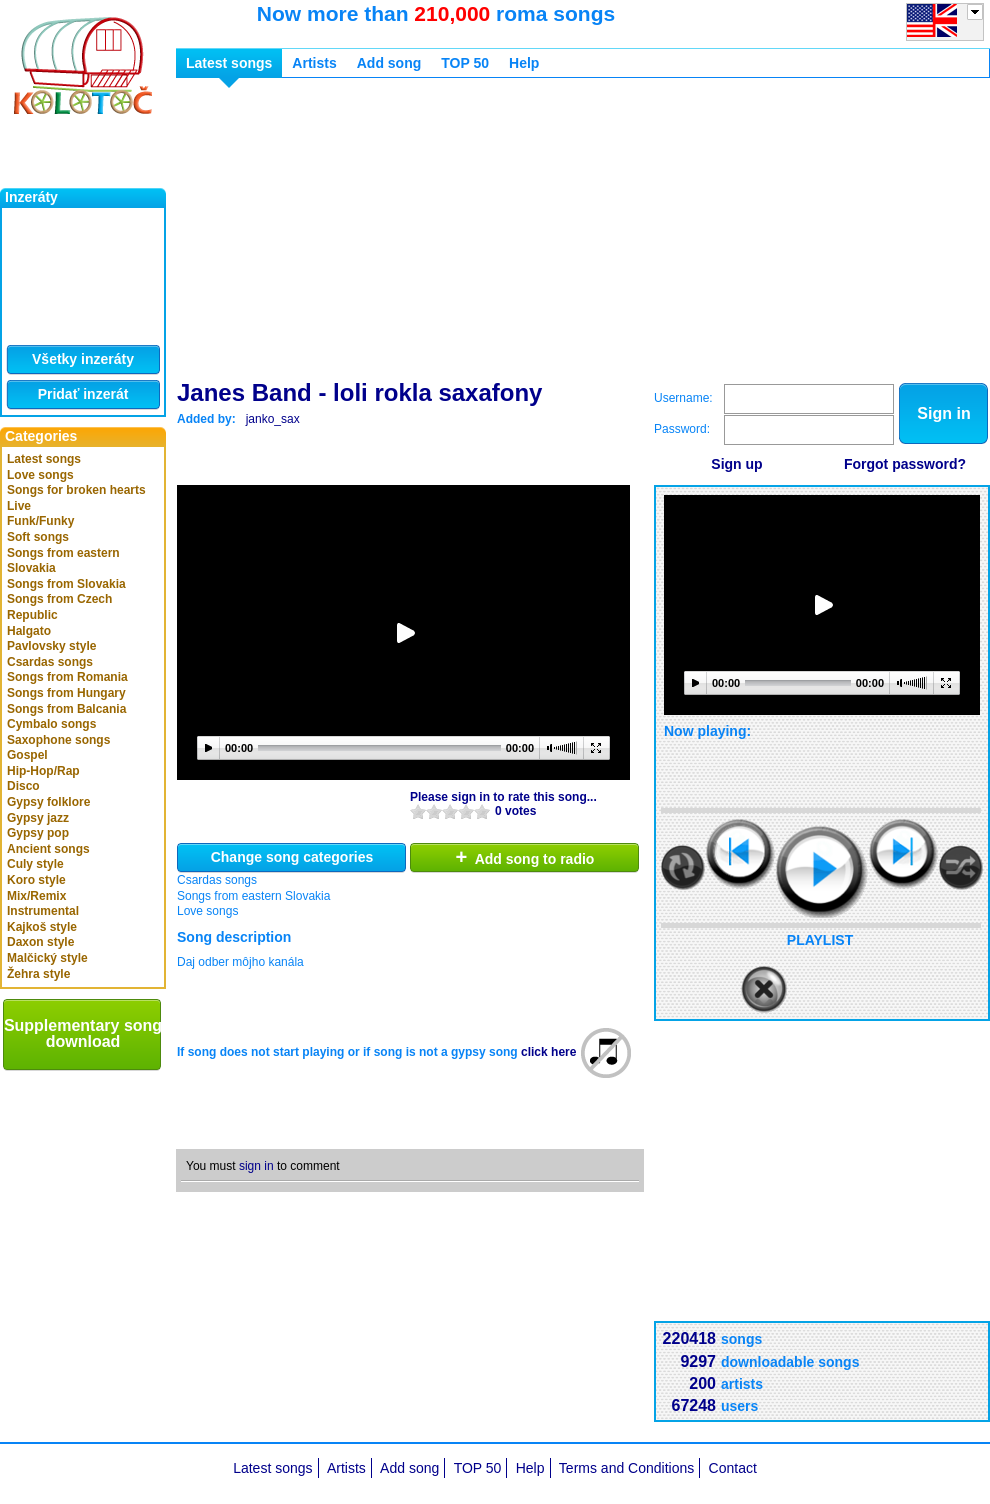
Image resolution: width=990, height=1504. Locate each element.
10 (482, 811)
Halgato (29, 631)
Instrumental (43, 911)
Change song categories (292, 857)
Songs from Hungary (66, 693)
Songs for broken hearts (76, 490)
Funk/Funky (40, 521)
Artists (314, 63)
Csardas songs (50, 662)
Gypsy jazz (38, 818)
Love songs (40, 475)
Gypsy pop (38, 833)
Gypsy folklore (48, 802)
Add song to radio (525, 857)
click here (548, 1052)
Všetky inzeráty (83, 359)
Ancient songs (48, 849)
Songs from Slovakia (66, 584)
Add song (389, 63)
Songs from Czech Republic (59, 607)
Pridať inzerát (83, 394)
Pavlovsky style (51, 646)
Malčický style (47, 958)
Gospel (27, 755)
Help (524, 63)
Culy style (35, 864)
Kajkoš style (42, 927)
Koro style (36, 880)
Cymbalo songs (51, 724)
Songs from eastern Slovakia (63, 561)
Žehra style (38, 974)
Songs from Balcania (66, 709)
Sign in (943, 413)
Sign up (736, 464)
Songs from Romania (67, 677)
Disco (23, 786)
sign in (256, 1166)
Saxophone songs (58, 740)
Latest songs (44, 459)
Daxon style (40, 942)
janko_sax (273, 419)
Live (19, 506)
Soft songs (38, 537)
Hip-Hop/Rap (43, 771)
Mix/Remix (36, 896)
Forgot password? (905, 464)
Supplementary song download (83, 1033)
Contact (733, 1468)
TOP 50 (465, 63)
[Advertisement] (452, 233)
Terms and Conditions (626, 1468)
